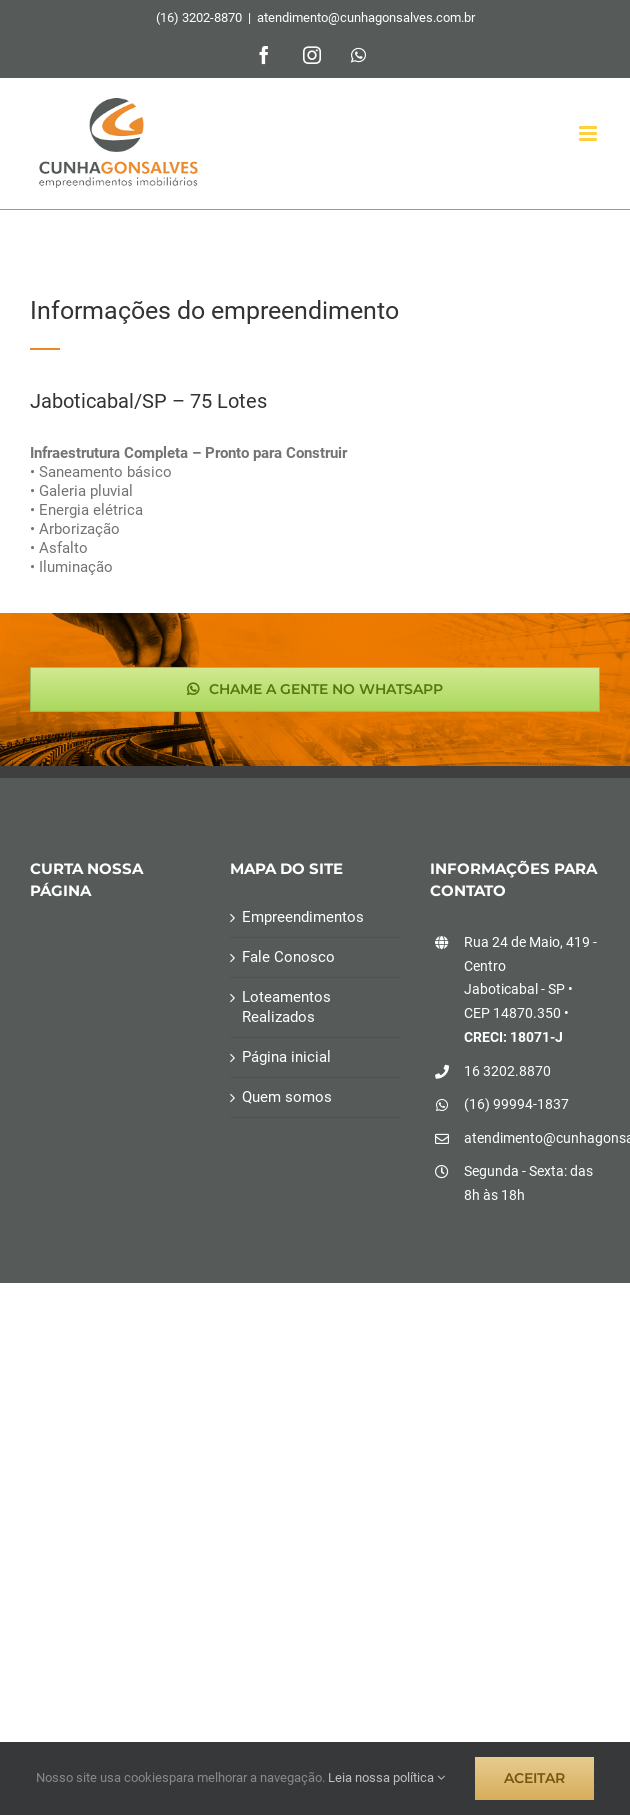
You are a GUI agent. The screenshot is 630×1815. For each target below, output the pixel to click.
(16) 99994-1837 (516, 1104)
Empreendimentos (303, 917)
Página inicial (286, 1057)
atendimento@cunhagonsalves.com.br (366, 17)
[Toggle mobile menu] (589, 133)
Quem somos (287, 1097)
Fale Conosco (288, 957)
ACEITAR (534, 1778)
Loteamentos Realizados (286, 1006)
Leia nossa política (386, 1777)
